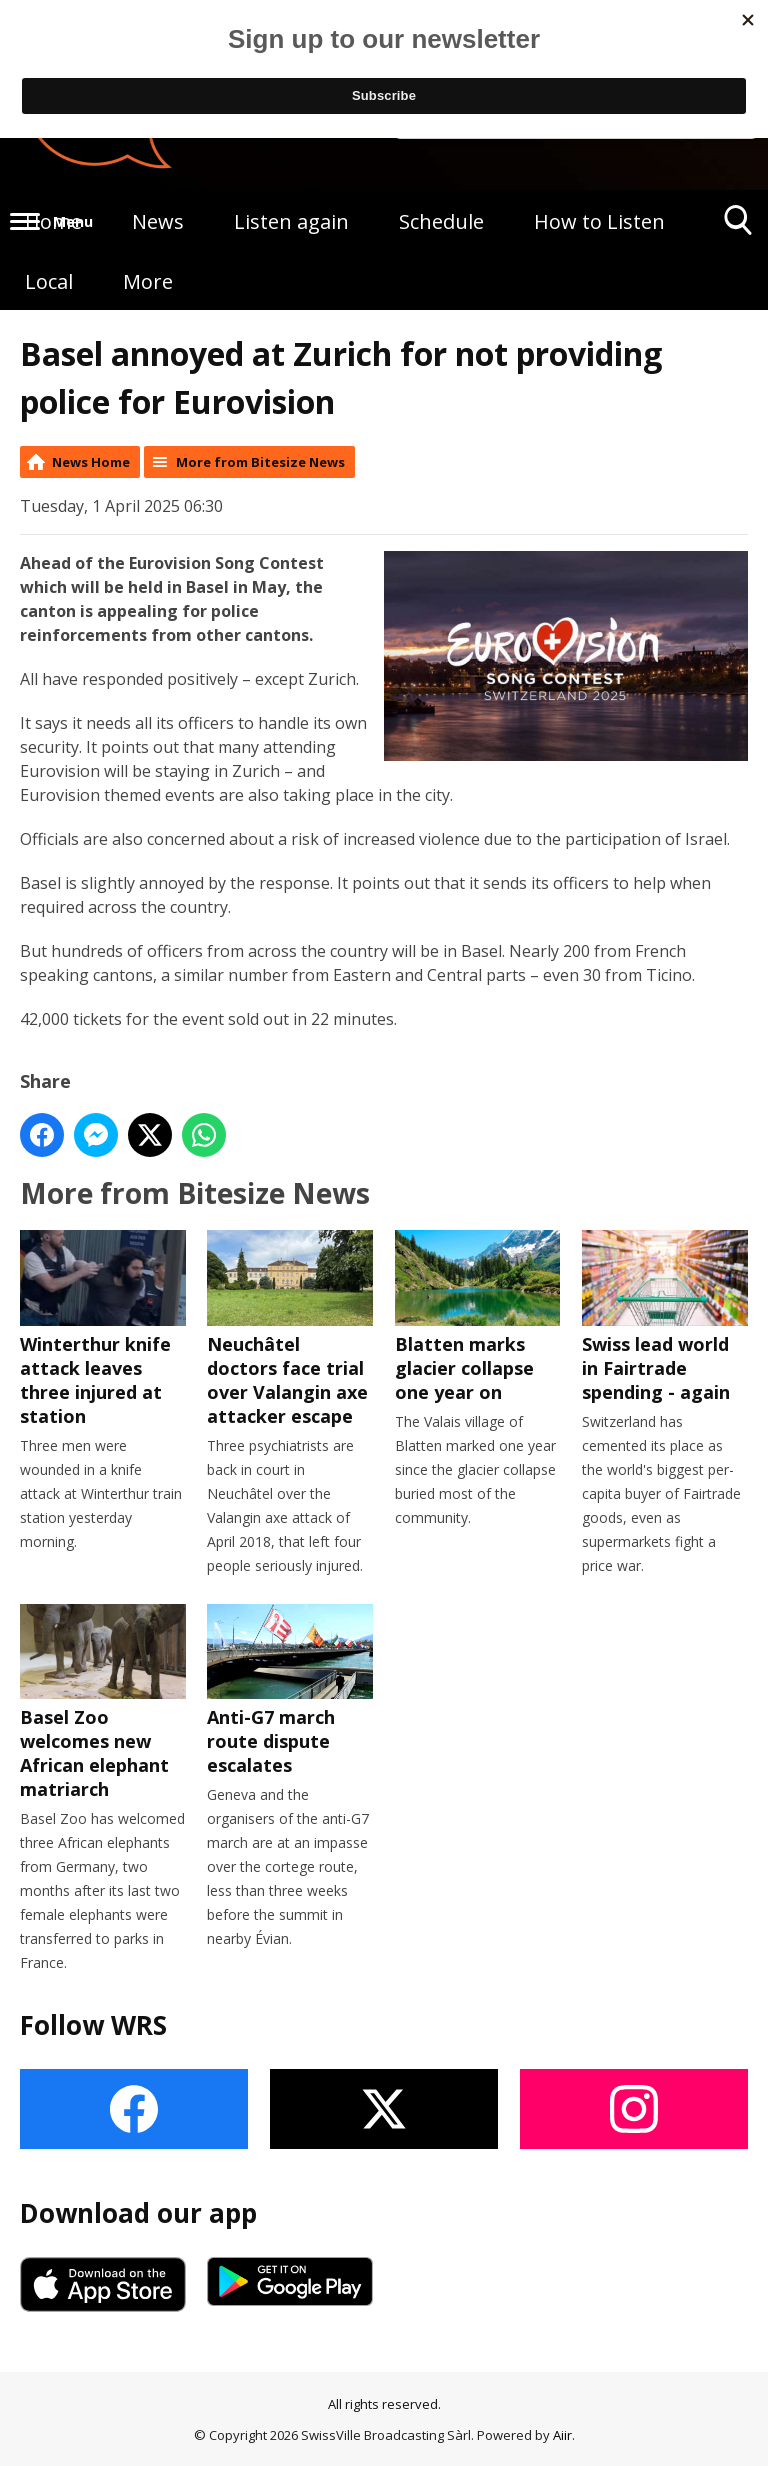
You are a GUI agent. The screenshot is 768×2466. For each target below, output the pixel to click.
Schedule (441, 221)
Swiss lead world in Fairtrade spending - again (665, 1316)
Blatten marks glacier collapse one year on (478, 1316)
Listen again (291, 221)
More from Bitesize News (260, 462)
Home (53, 221)
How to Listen (599, 221)
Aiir (562, 2435)
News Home (91, 462)
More (148, 281)
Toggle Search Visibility (738, 227)
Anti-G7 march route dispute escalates (290, 1690)
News (158, 221)
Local (49, 281)
